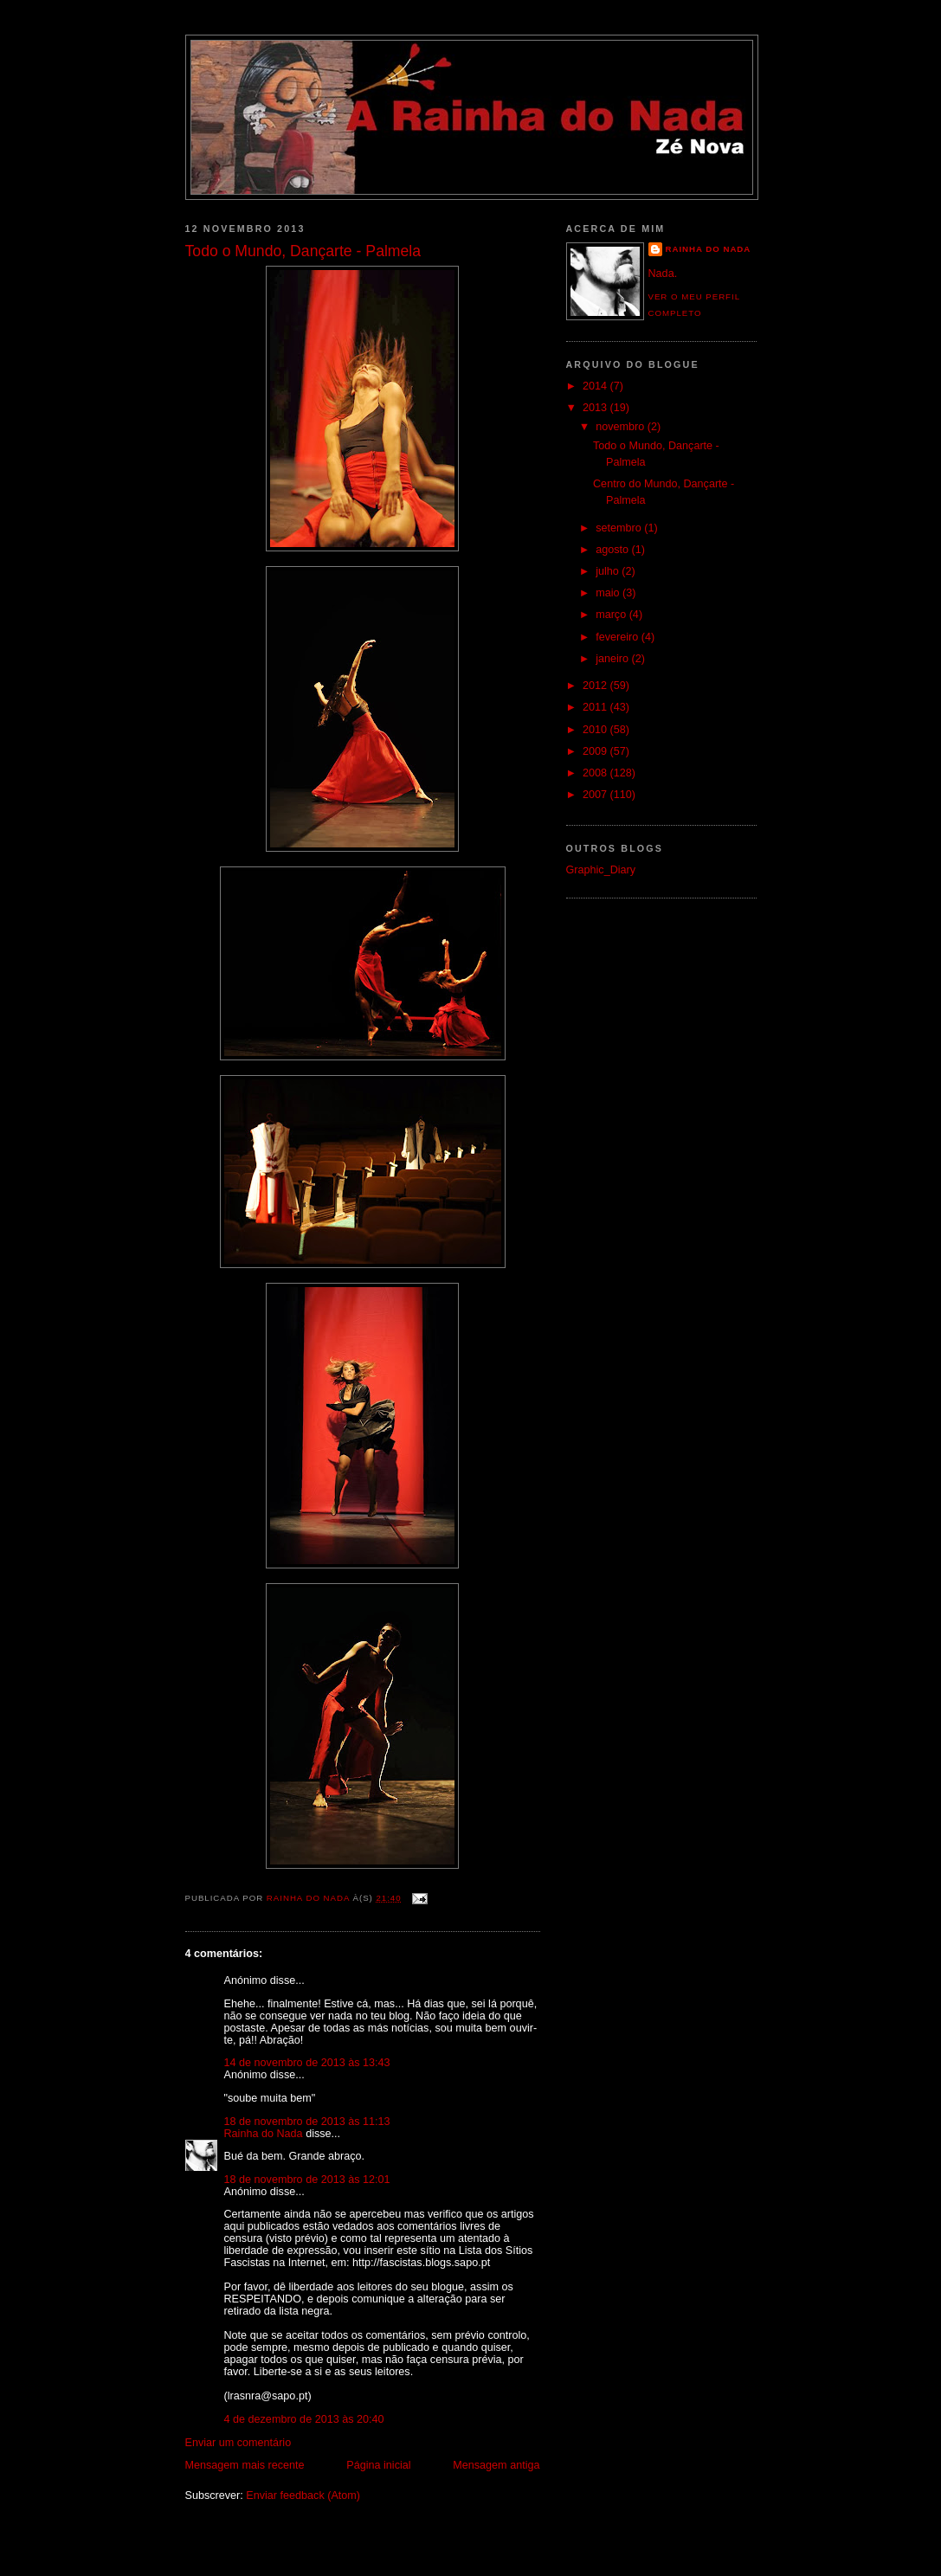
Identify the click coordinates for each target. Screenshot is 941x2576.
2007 (596, 795)
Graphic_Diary (601, 870)
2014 (596, 386)
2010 (596, 730)
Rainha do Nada (263, 2134)
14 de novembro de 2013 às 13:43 (307, 2063)
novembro (622, 427)
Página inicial (378, 2465)
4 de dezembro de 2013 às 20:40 (304, 2419)
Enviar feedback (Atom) (303, 2495)
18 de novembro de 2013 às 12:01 (307, 2180)
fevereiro (618, 637)
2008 (596, 773)
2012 (596, 685)
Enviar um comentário (238, 2443)
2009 (596, 751)
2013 (596, 408)
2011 (596, 707)
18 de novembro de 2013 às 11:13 (307, 2122)
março (612, 615)
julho (609, 571)
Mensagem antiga (496, 2465)
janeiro (613, 659)
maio (609, 593)
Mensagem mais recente (245, 2465)
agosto (613, 550)
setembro (620, 528)
